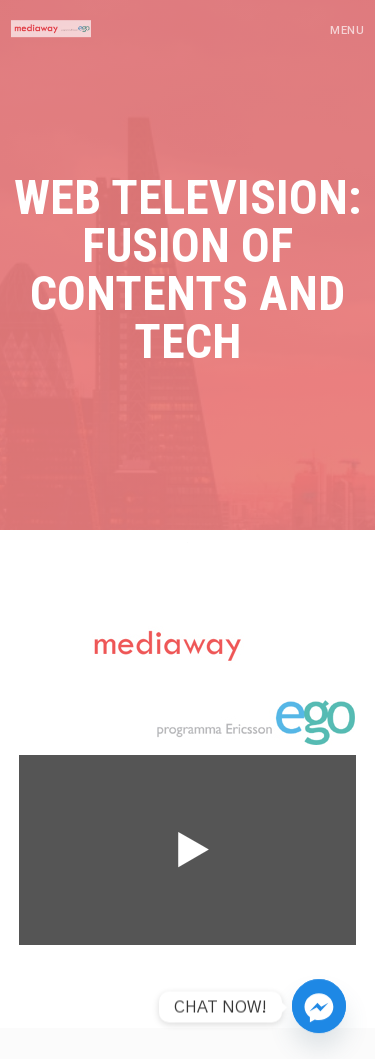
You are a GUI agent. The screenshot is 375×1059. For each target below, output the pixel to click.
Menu (347, 30)
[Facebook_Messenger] (319, 1007)
